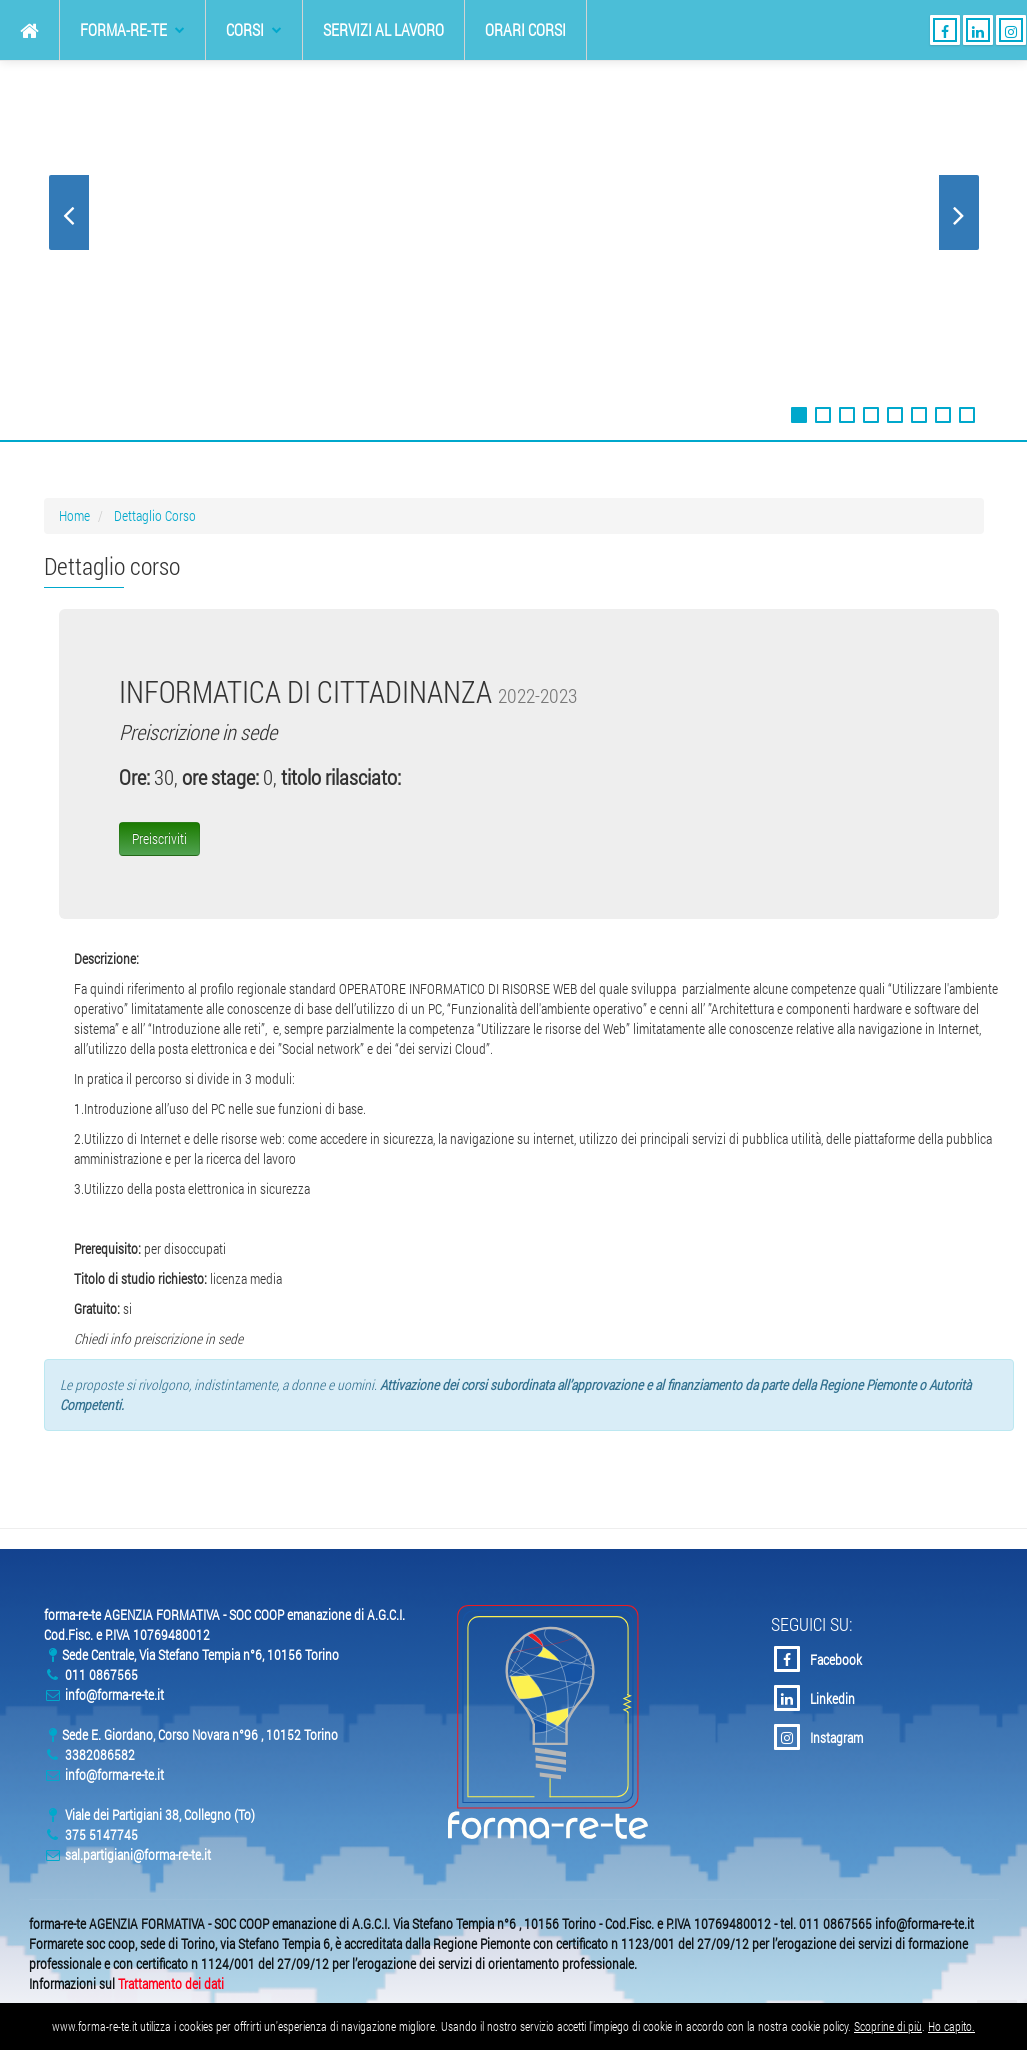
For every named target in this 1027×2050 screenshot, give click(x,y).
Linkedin (814, 1698)
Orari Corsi (525, 29)
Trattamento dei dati (171, 1983)
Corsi (254, 29)
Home (74, 515)
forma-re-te (132, 29)
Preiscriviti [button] (159, 838)
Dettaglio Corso (155, 515)
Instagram (818, 1737)
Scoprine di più (888, 2026)
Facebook (818, 1659)
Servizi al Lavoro (383, 29)
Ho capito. (951, 2026)
